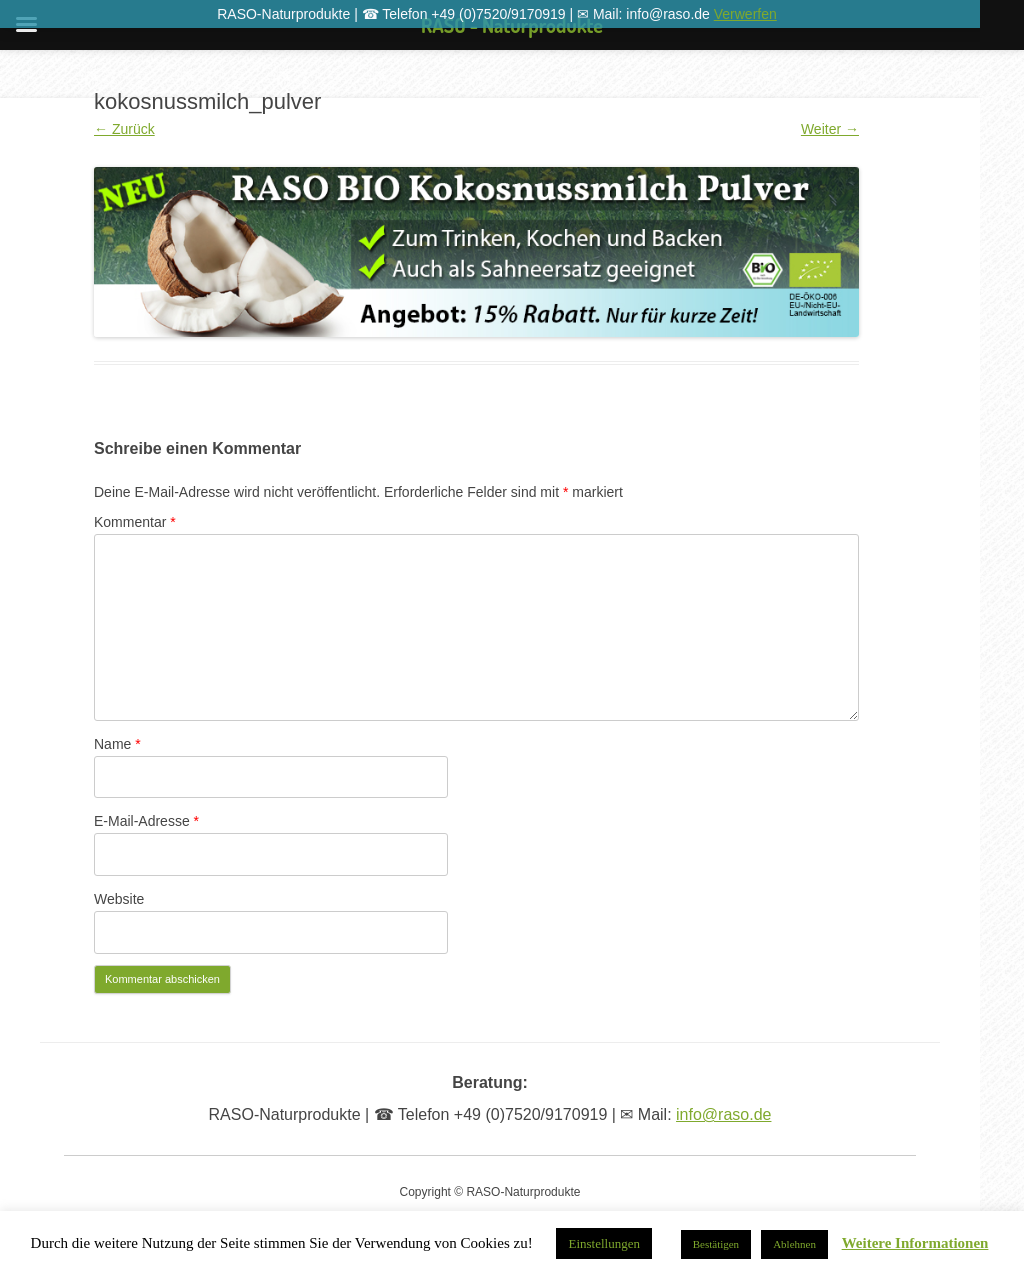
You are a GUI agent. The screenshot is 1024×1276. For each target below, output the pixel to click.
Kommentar (135, 522)
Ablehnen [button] (794, 1244)
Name (117, 744)
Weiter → (830, 129)
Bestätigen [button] (716, 1244)
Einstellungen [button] (604, 1243)
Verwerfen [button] (745, 14)
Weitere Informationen (915, 1243)
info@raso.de (723, 1114)
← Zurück (124, 129)
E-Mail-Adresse (146, 821)
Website (119, 899)
